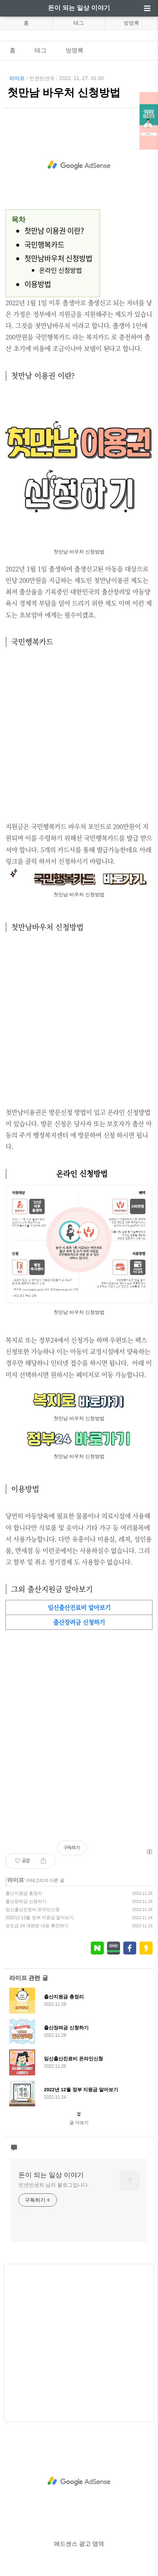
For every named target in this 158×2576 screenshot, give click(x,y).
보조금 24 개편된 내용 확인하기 (37, 1925)
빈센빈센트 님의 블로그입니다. (53, 2185)
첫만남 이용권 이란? (54, 230)
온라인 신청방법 (60, 270)
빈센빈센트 (42, 78)
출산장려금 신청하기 (26, 1901)
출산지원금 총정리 (24, 1893)
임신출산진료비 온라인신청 (33, 1909)
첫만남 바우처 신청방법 (63, 92)
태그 (78, 23)
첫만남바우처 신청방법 (58, 258)
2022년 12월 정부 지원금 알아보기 (40, 1917)
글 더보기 (78, 2122)
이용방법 (37, 284)
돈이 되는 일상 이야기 (79, 7)
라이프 (17, 78)
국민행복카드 (44, 244)
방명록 (131, 23)
